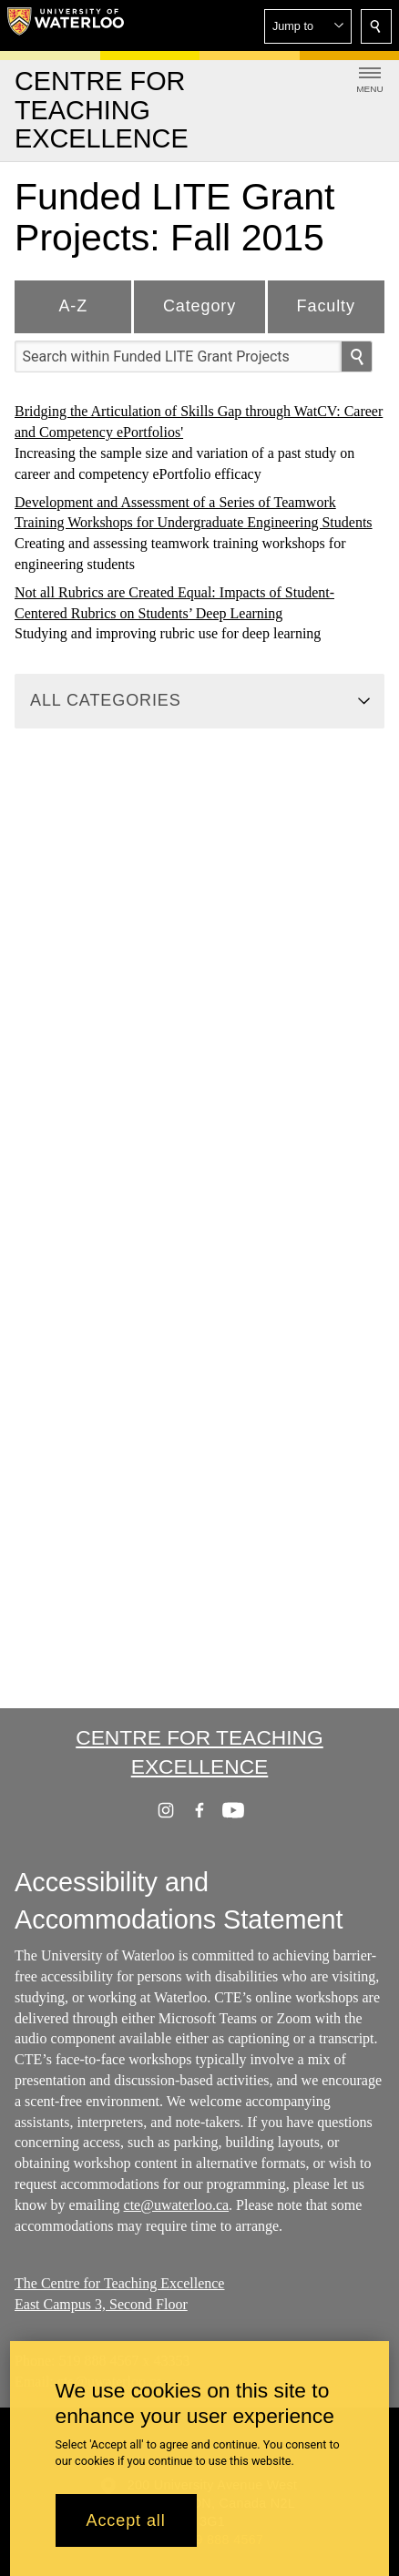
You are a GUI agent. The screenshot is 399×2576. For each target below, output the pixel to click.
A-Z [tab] (72, 306)
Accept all (126, 2520)
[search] (357, 356)
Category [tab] (199, 306)
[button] (308, 26)
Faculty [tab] (326, 306)
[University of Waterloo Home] (65, 25)
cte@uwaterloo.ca (177, 2205)
